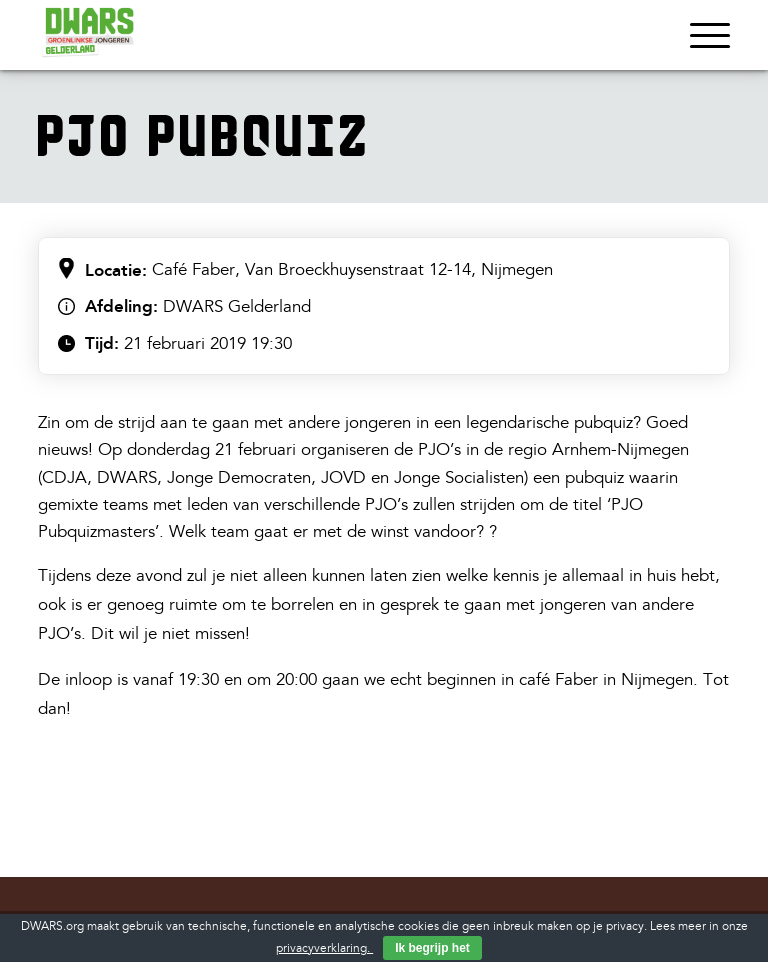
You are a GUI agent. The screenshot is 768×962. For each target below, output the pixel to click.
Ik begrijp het (432, 948)
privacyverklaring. (324, 948)
